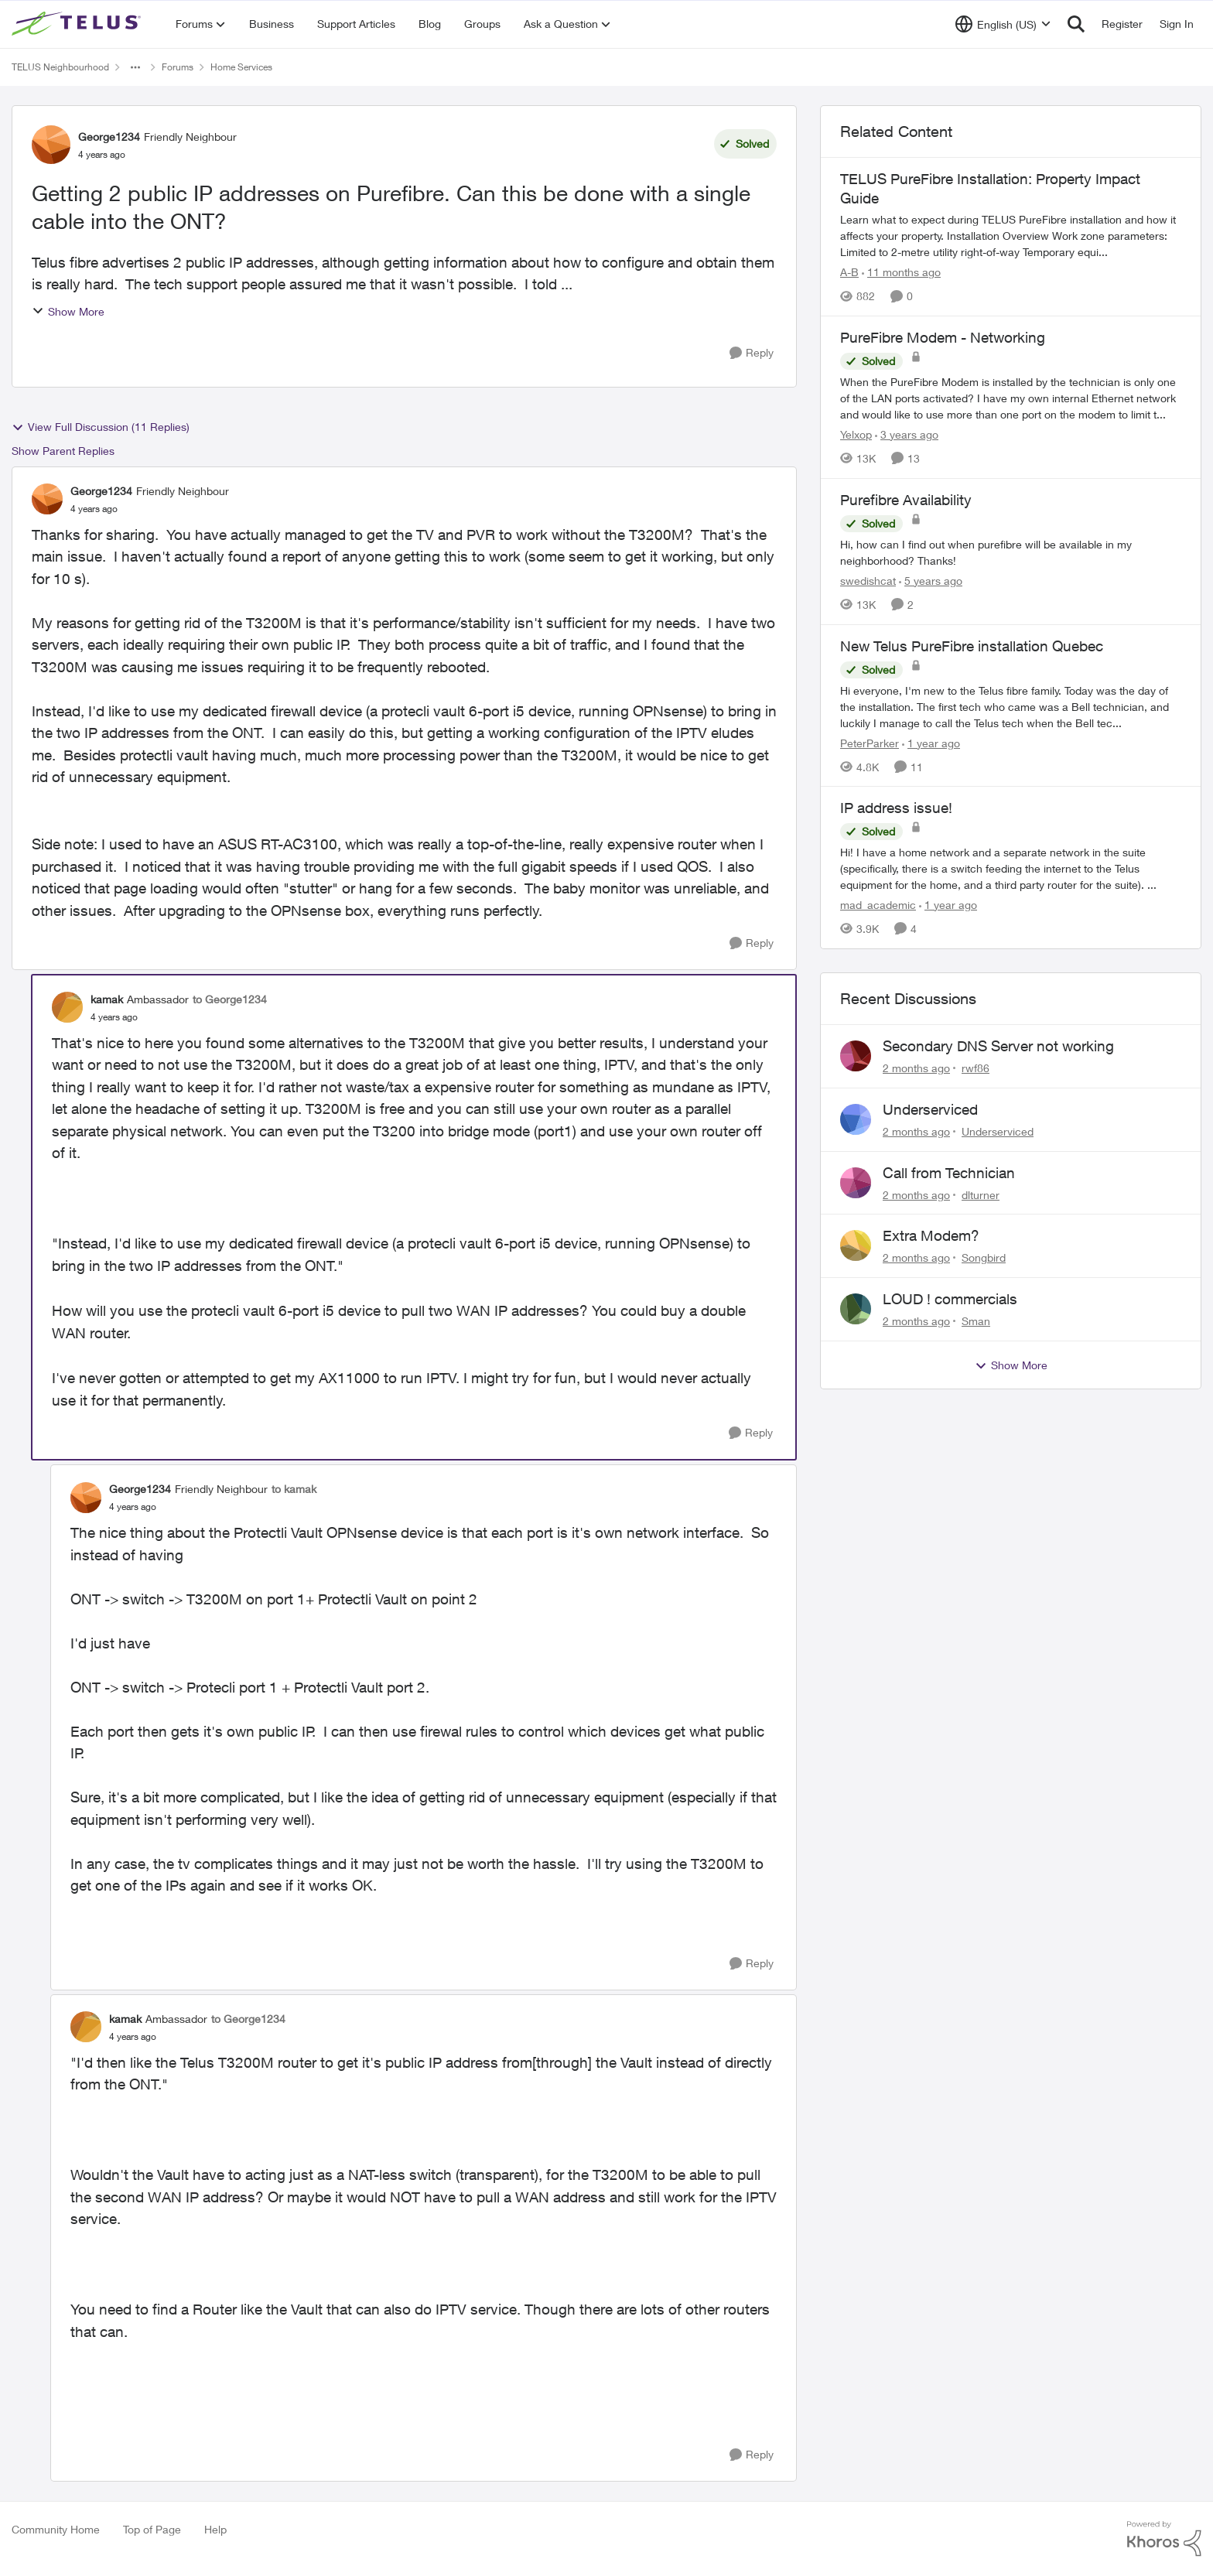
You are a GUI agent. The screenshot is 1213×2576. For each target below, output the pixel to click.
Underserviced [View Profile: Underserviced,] (998, 1131)
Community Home (56, 2529)
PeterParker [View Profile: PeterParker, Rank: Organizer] (869, 742)
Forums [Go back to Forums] (177, 67)
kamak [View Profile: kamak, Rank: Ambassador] (107, 999)
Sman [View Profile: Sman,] (976, 1320)
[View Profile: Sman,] (855, 1308)
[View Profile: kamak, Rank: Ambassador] (67, 1007)
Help (215, 2529)
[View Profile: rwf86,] (855, 1055)
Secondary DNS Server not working (998, 1045)
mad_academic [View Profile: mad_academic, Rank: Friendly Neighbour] (878, 904)
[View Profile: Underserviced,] (855, 1119)
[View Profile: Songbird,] (855, 1245)
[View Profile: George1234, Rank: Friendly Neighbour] (51, 144)
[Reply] (751, 353)
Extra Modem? (931, 1235)
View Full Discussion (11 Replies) (101, 427)
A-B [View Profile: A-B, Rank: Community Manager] (849, 271)
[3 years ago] (906, 434)
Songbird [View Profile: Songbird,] (984, 1257)
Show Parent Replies (63, 450)
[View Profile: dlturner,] (855, 1182)
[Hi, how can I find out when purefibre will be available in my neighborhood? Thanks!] (1010, 552)
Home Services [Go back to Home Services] (241, 67)
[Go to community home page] (78, 24)
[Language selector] (1003, 24)
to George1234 (230, 999)
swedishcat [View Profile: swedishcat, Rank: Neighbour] (868, 580)
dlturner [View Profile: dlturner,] (980, 1194)
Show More (68, 311)
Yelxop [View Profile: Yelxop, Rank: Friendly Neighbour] (856, 434)
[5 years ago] (930, 580)
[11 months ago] (901, 272)
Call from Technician (949, 1172)
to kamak (294, 1488)
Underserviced (930, 1109)
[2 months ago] (916, 1068)
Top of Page (152, 2529)
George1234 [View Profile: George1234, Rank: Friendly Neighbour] (109, 136)
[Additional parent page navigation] (135, 67)
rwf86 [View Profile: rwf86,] (975, 1067)
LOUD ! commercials (950, 1298)
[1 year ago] (931, 742)
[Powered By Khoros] (1164, 2539)
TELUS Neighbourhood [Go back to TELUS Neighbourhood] (60, 67)
